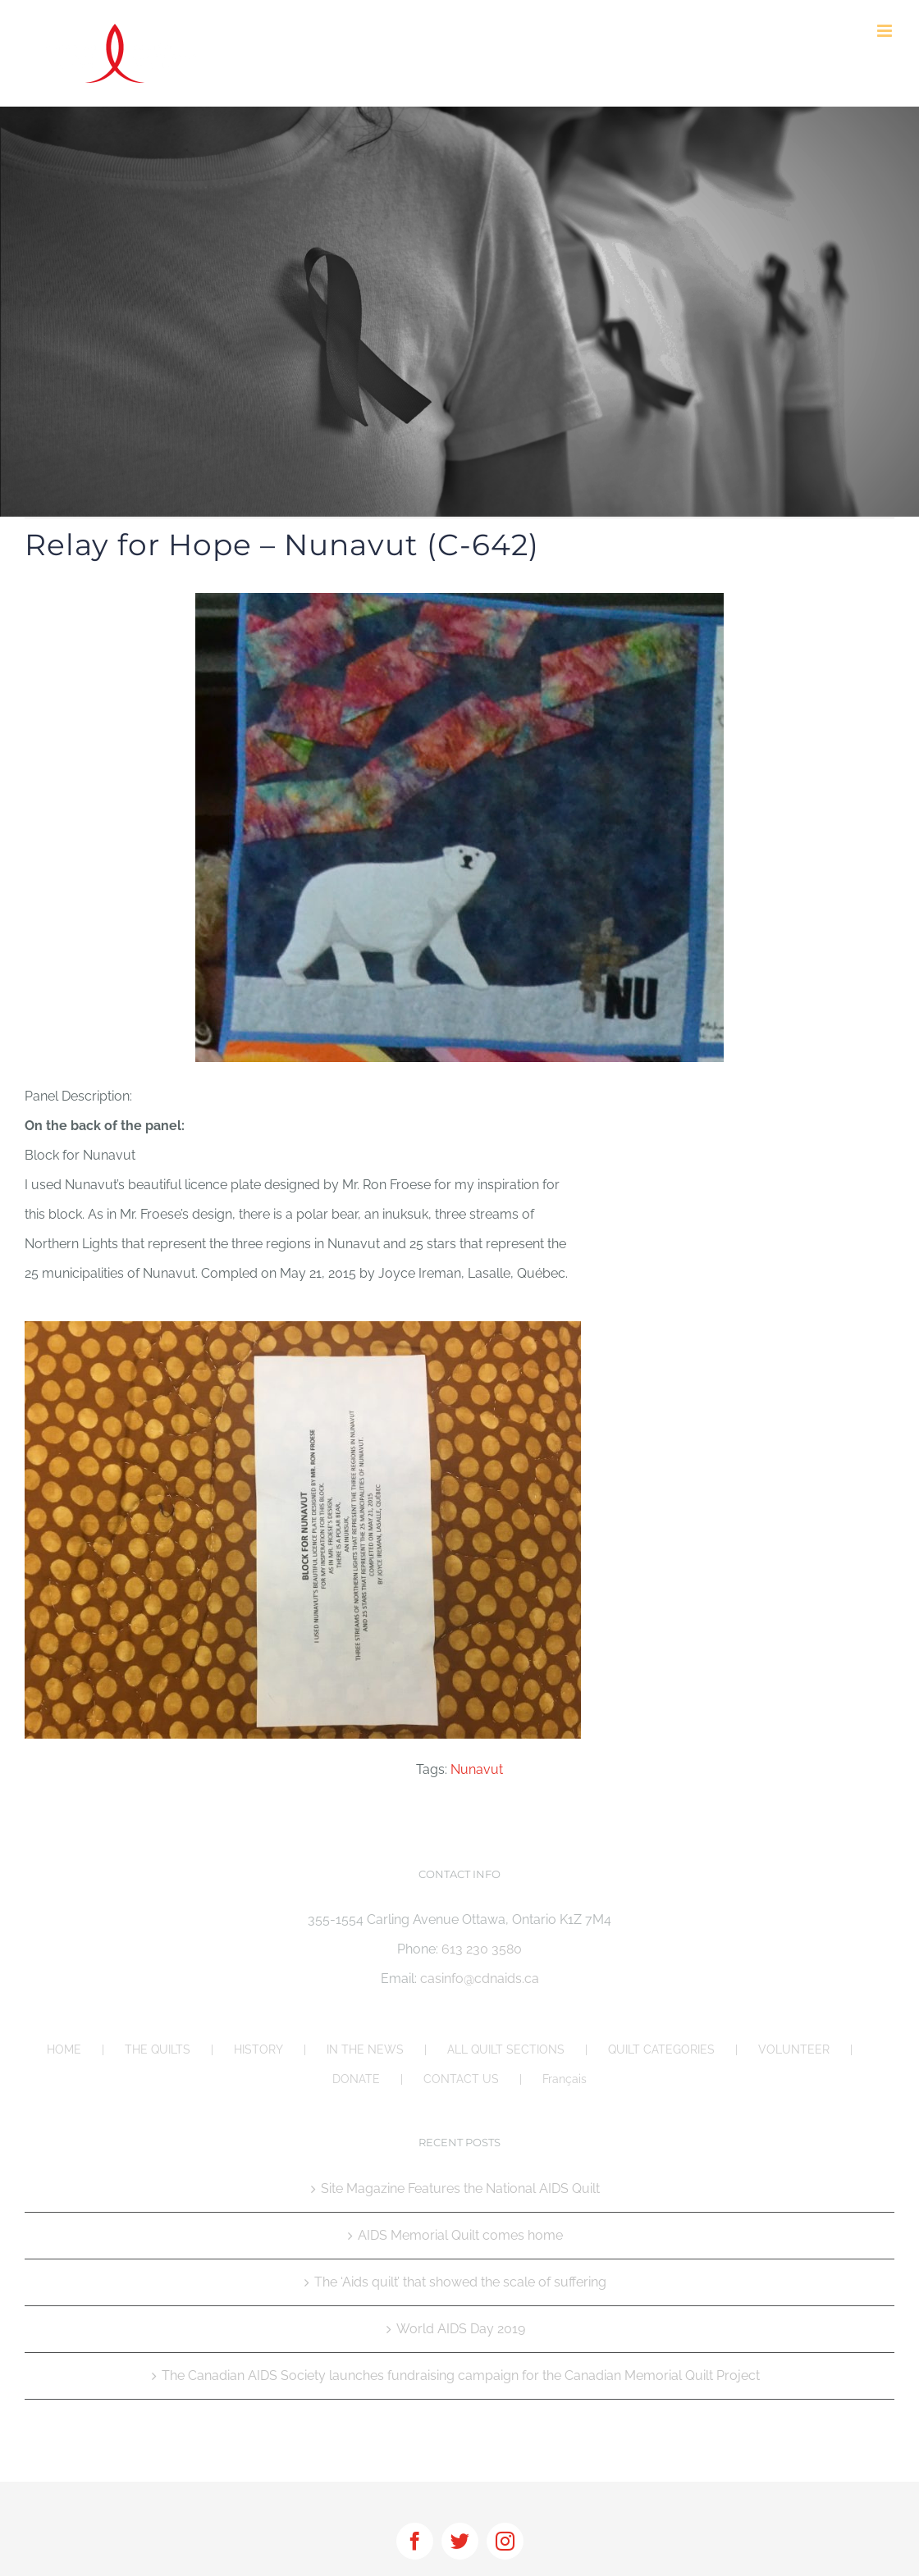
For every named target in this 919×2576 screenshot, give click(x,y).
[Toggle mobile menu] (885, 30)
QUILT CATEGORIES (661, 2049)
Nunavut (476, 1769)
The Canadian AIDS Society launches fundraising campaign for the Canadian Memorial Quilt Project (461, 2375)
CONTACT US (461, 2079)
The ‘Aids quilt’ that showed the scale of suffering (460, 2282)
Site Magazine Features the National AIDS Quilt (460, 2188)
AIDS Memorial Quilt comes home (460, 2235)
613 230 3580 (481, 1949)
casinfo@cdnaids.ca (479, 1978)
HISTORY (258, 2049)
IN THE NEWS (365, 2049)
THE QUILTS (157, 2049)
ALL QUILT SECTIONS (506, 2049)
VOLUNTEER (794, 2049)
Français (564, 2079)
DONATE (356, 2079)
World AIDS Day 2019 (460, 2329)
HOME (64, 2049)
